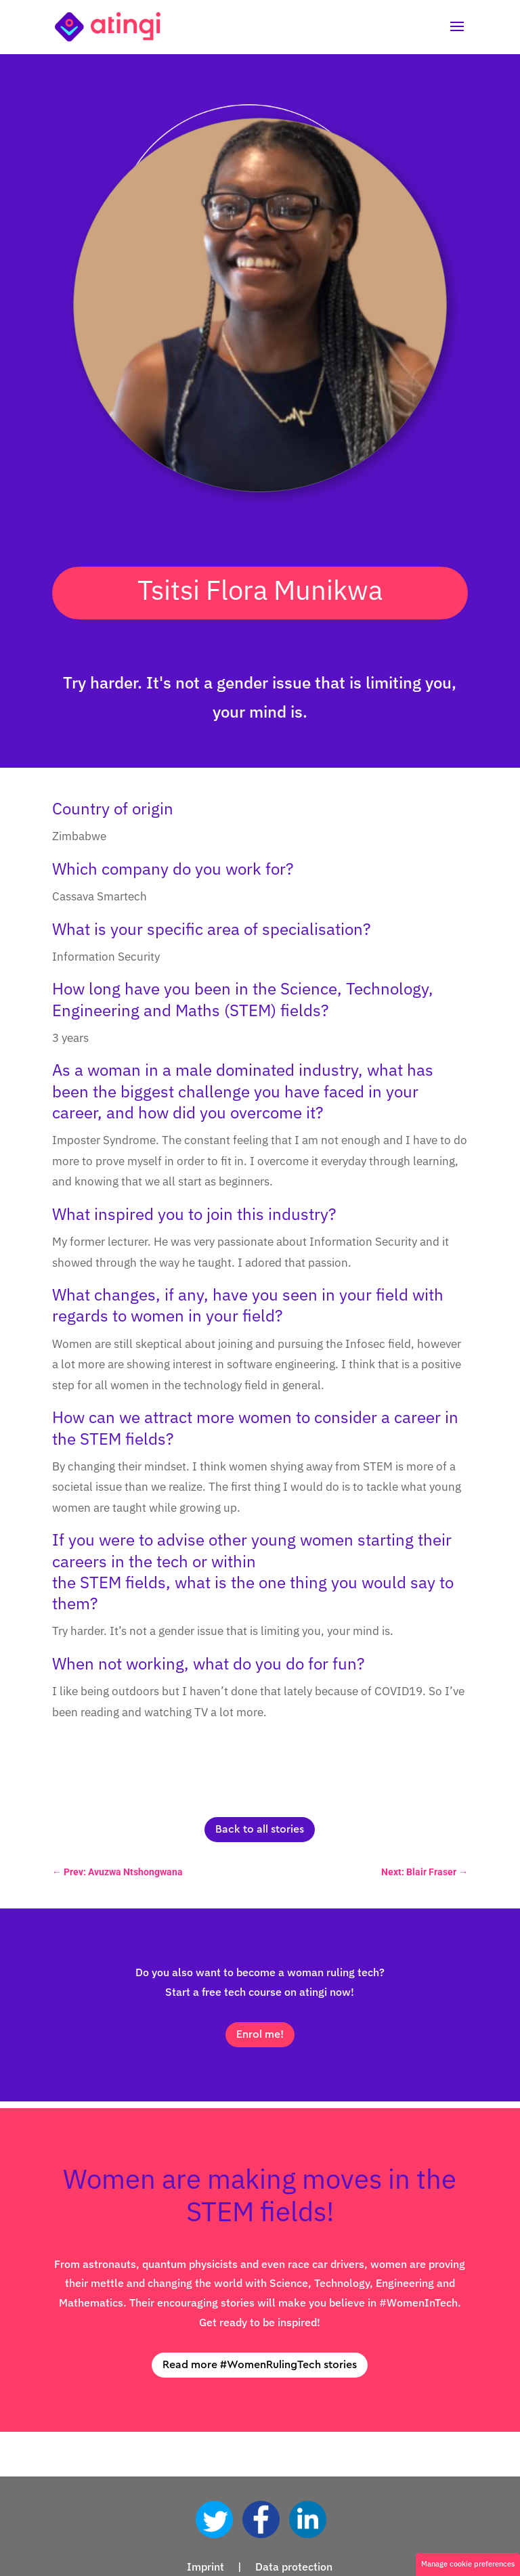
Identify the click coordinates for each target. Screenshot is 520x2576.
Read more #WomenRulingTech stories (259, 2364)
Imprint (205, 2566)
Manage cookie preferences (468, 2564)
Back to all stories (259, 1829)
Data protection (293, 2566)
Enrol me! (260, 2034)
